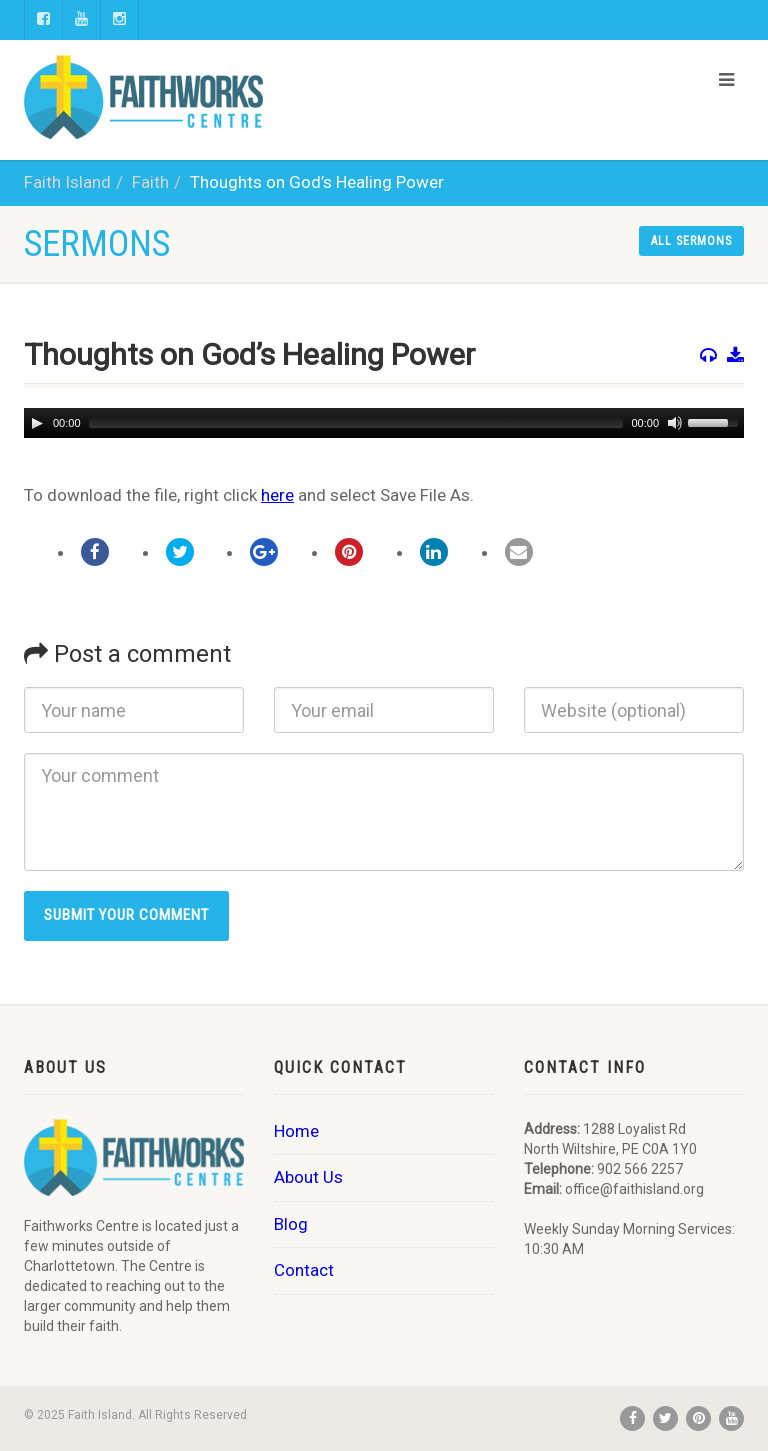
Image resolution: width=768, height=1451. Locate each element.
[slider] (356, 423)
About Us (308, 1177)
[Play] (37, 423)
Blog (291, 1224)
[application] (384, 423)
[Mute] (673, 423)
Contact (304, 1270)
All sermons (691, 241)
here (277, 495)
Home (296, 1131)
